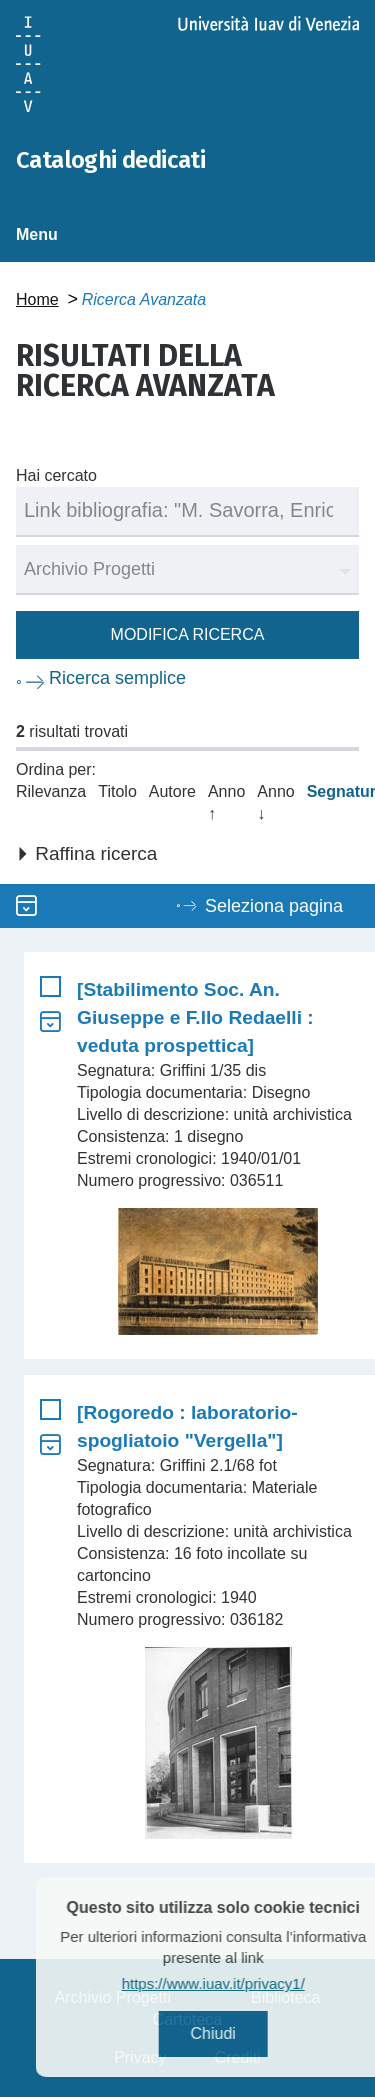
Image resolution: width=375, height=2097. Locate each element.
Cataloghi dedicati (110, 160)
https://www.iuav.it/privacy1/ (240, 1983)
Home (37, 299)
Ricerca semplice (117, 678)
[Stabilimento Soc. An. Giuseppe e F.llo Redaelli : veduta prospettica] (195, 1017)
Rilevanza (51, 791)
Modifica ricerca (188, 634)
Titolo (117, 791)
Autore (172, 791)
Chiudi (239, 2033)
